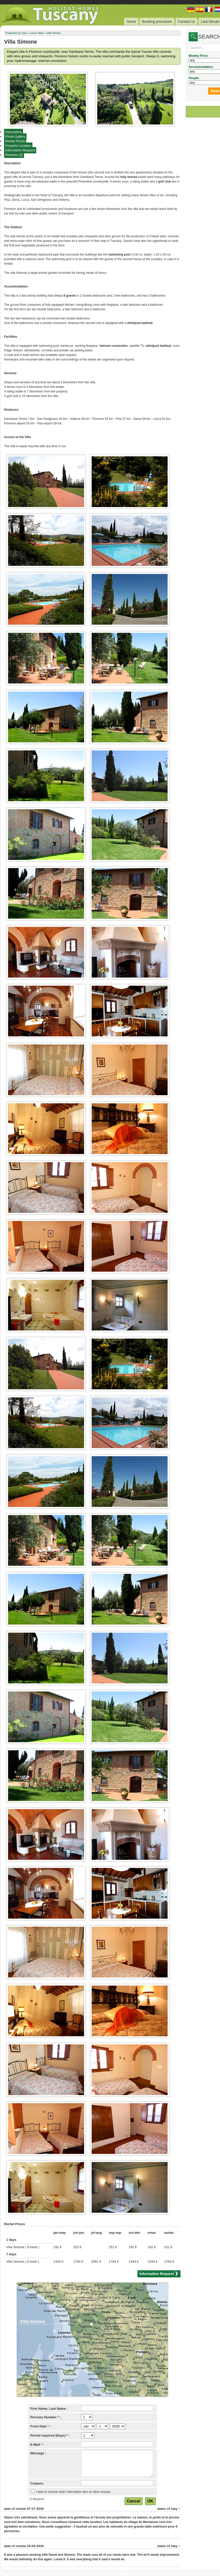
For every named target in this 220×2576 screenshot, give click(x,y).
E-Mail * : (37, 2444)
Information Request (20, 150)
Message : (38, 2453)
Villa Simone (54, 33)
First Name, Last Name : (49, 2408)
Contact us (186, 22)
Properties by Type (16, 33)
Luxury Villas (36, 33)
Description (13, 132)
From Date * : (40, 2426)
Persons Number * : (45, 2417)
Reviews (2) (14, 155)
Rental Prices (15, 141)
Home (131, 22)
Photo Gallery (15, 136)
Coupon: (37, 2483)
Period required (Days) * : (50, 2435)
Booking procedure (157, 22)
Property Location (18, 146)
